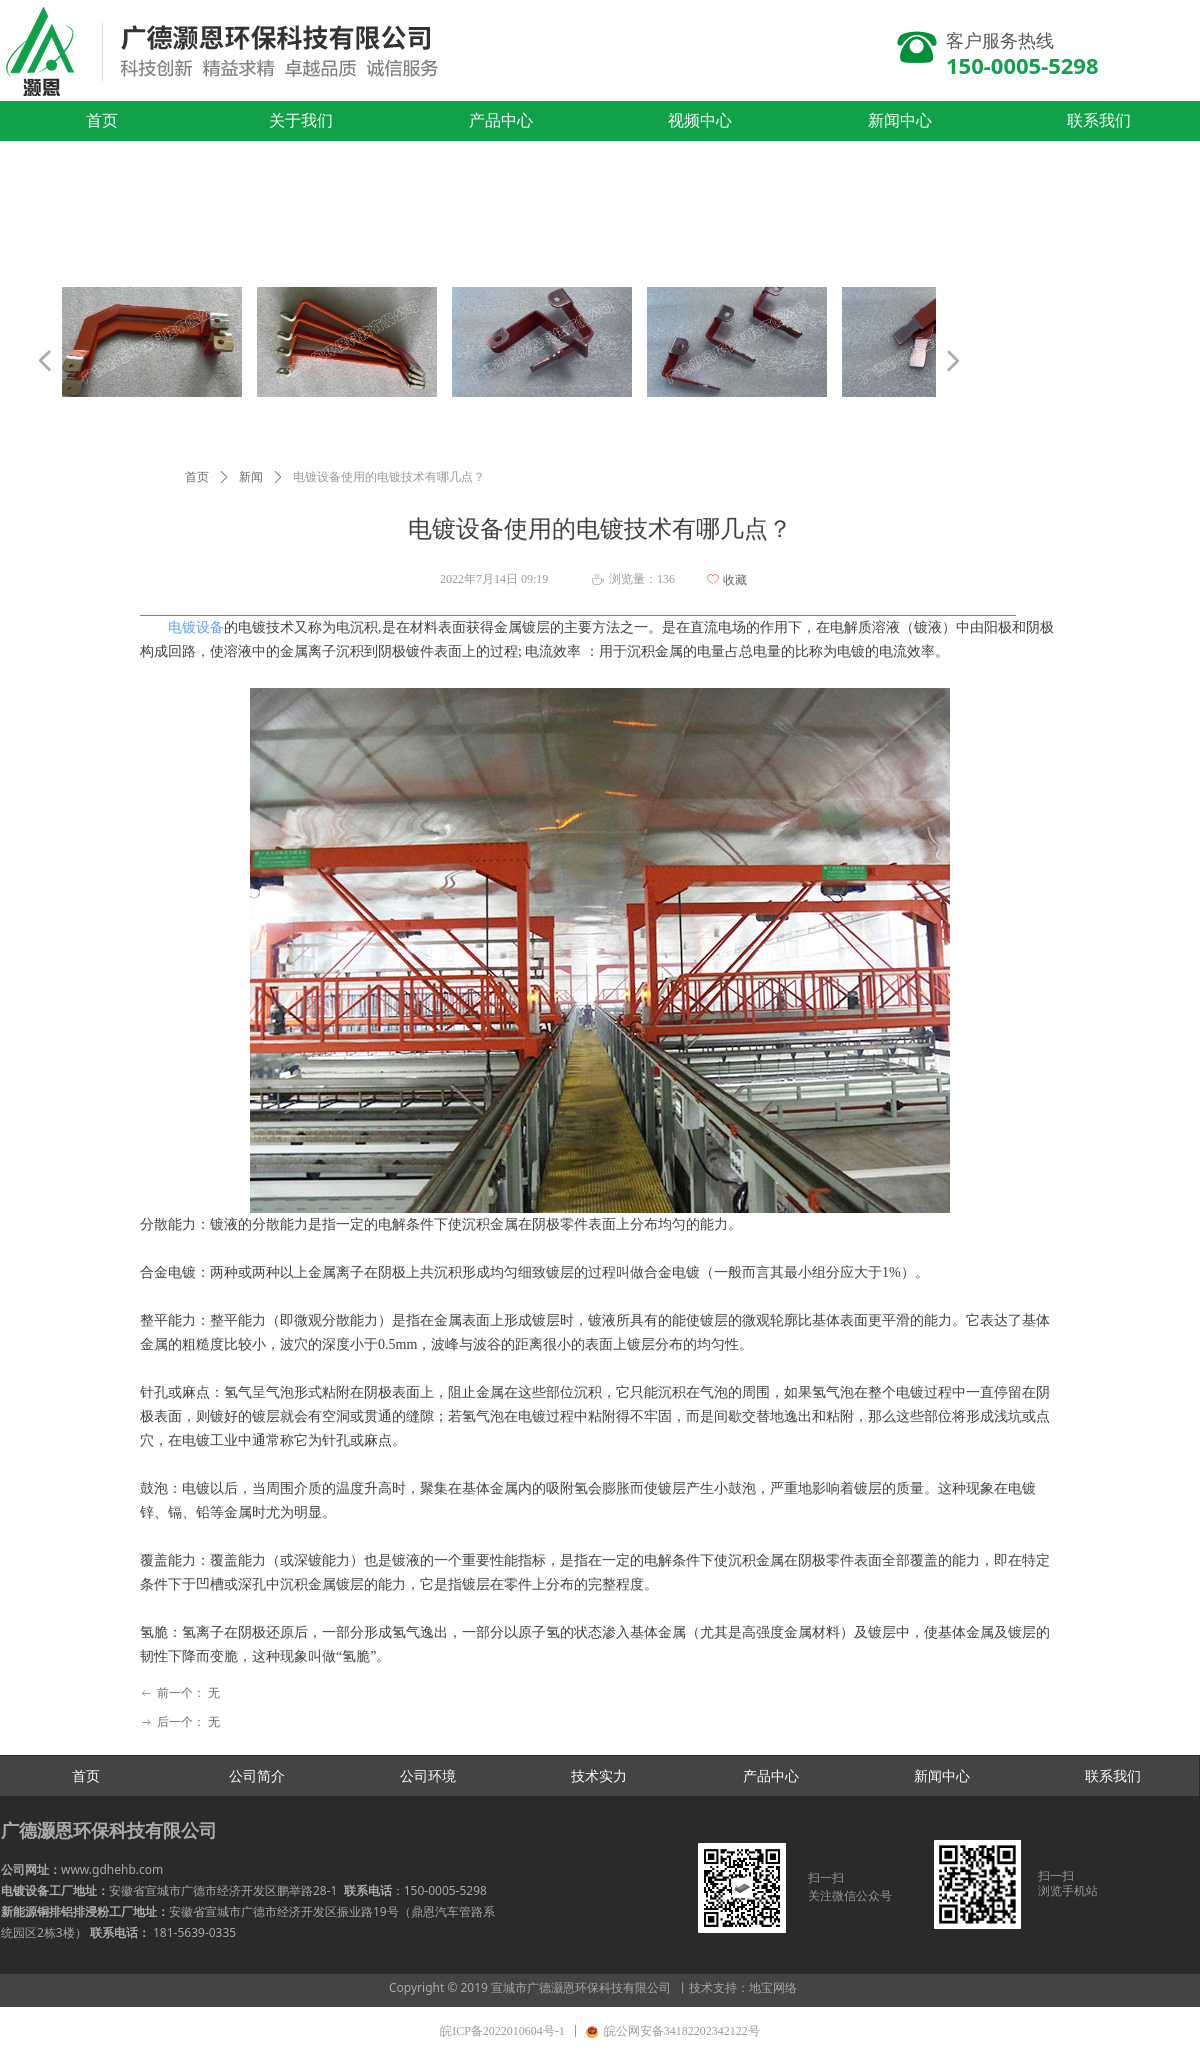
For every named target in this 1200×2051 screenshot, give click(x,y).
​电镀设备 (196, 627)
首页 (197, 477)
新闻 (251, 477)
